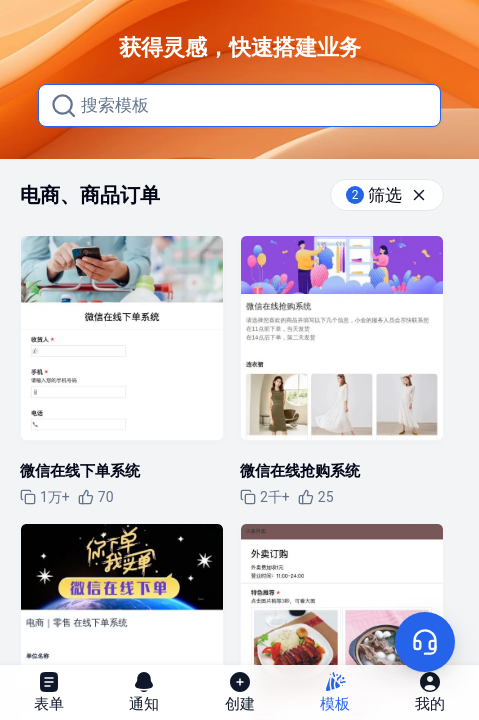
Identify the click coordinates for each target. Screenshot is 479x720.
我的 (430, 691)
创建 (240, 691)
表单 (49, 691)
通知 (144, 691)
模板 (335, 691)
